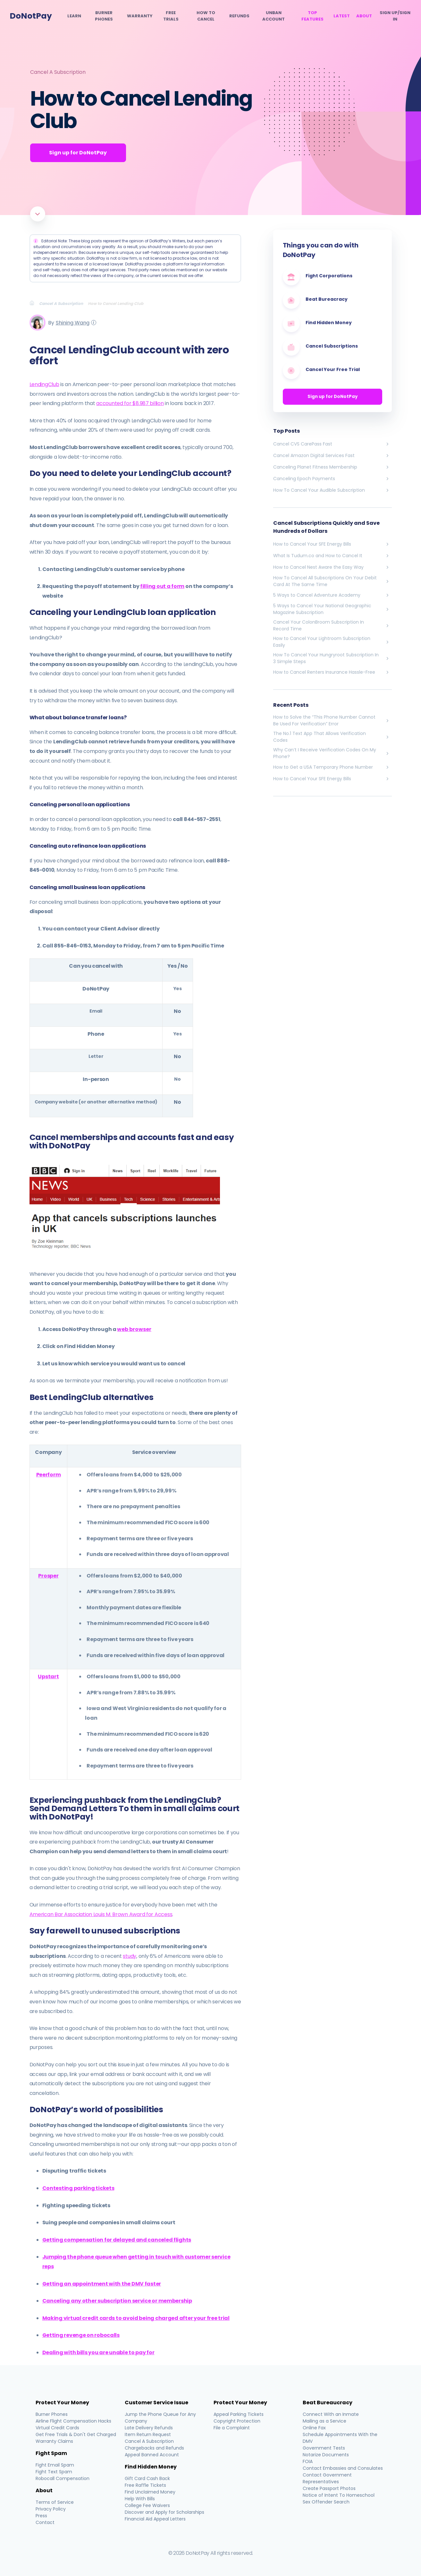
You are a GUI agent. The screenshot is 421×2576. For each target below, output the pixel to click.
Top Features (312, 16)
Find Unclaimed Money (150, 2492)
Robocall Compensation (63, 2478)
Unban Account (273, 16)
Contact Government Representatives (327, 2478)
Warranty (140, 16)
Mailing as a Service (324, 2421)
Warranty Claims (54, 2441)
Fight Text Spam (54, 2471)
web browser (134, 1329)
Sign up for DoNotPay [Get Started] (78, 152)
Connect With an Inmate (331, 2414)
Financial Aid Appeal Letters (155, 2519)
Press (41, 2515)
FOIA (308, 2461)
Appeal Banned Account (152, 2454)
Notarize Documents (326, 2454)
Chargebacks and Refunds (154, 2448)
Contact (45, 2522)
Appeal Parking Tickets (239, 2414)
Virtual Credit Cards (58, 2428)
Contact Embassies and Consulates (343, 2468)
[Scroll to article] (37, 213)
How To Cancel (206, 16)
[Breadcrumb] (34, 303)
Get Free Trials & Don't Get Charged (76, 2434)
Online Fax (314, 2428)
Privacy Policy (51, 2509)
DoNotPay (31, 16)
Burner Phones (104, 16)
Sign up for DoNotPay (332, 396)
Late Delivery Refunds (149, 2428)
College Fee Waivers (147, 2505)
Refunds (239, 16)
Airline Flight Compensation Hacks (74, 2421)
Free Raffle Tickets (145, 2485)
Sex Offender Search (326, 2502)
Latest (341, 16)
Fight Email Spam (55, 2465)
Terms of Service (55, 2502)
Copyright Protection (237, 2421)
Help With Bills (140, 2498)
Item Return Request (148, 2434)
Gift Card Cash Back (147, 2478)
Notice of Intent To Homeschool (339, 2495)
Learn (74, 16)
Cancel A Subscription (58, 72)
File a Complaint (232, 2428)
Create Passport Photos (329, 2488)
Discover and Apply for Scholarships (164, 2512)
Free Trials (171, 16)
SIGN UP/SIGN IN (395, 16)
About (364, 16)
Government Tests (324, 2448)
